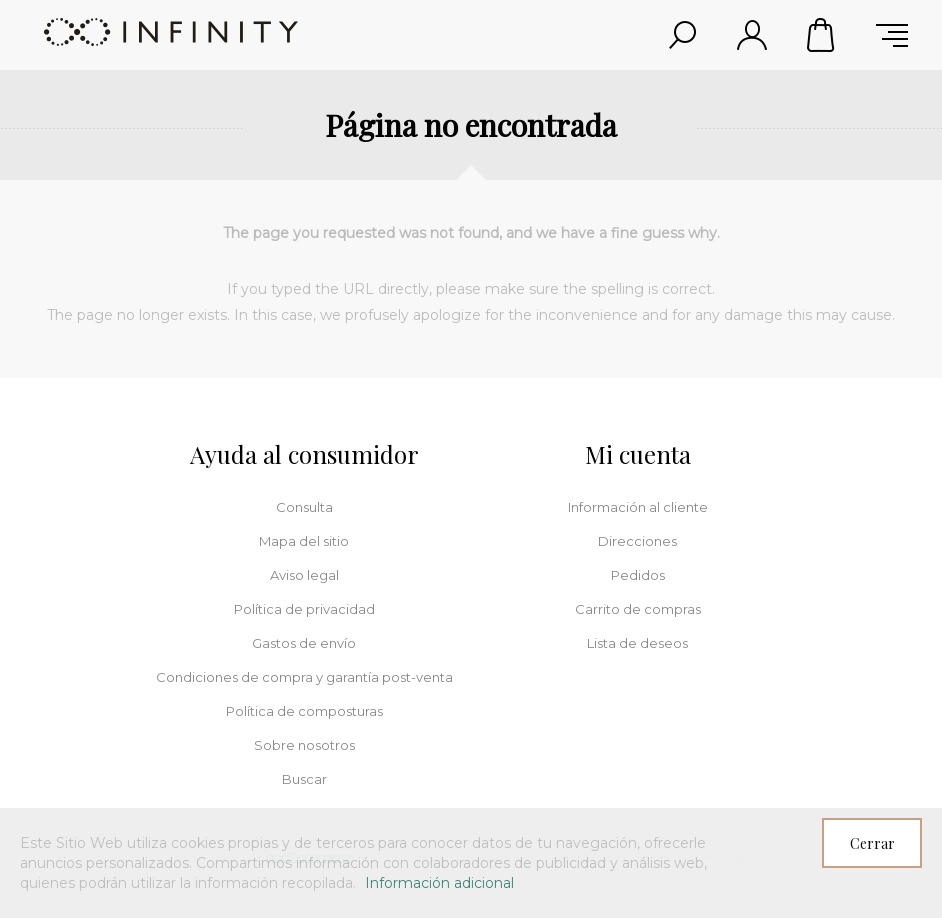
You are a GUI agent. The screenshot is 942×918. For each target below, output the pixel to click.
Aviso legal (304, 575)
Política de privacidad (304, 609)
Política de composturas (304, 711)
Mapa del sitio (304, 541)
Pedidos (638, 575)
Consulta (304, 507)
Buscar (304, 779)
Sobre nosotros (304, 745)
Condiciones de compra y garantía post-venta (304, 677)
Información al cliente (638, 507)
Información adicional (439, 883)
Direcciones (637, 541)
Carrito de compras (822, 35)
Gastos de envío (304, 643)
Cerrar (872, 843)
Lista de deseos (637, 643)
